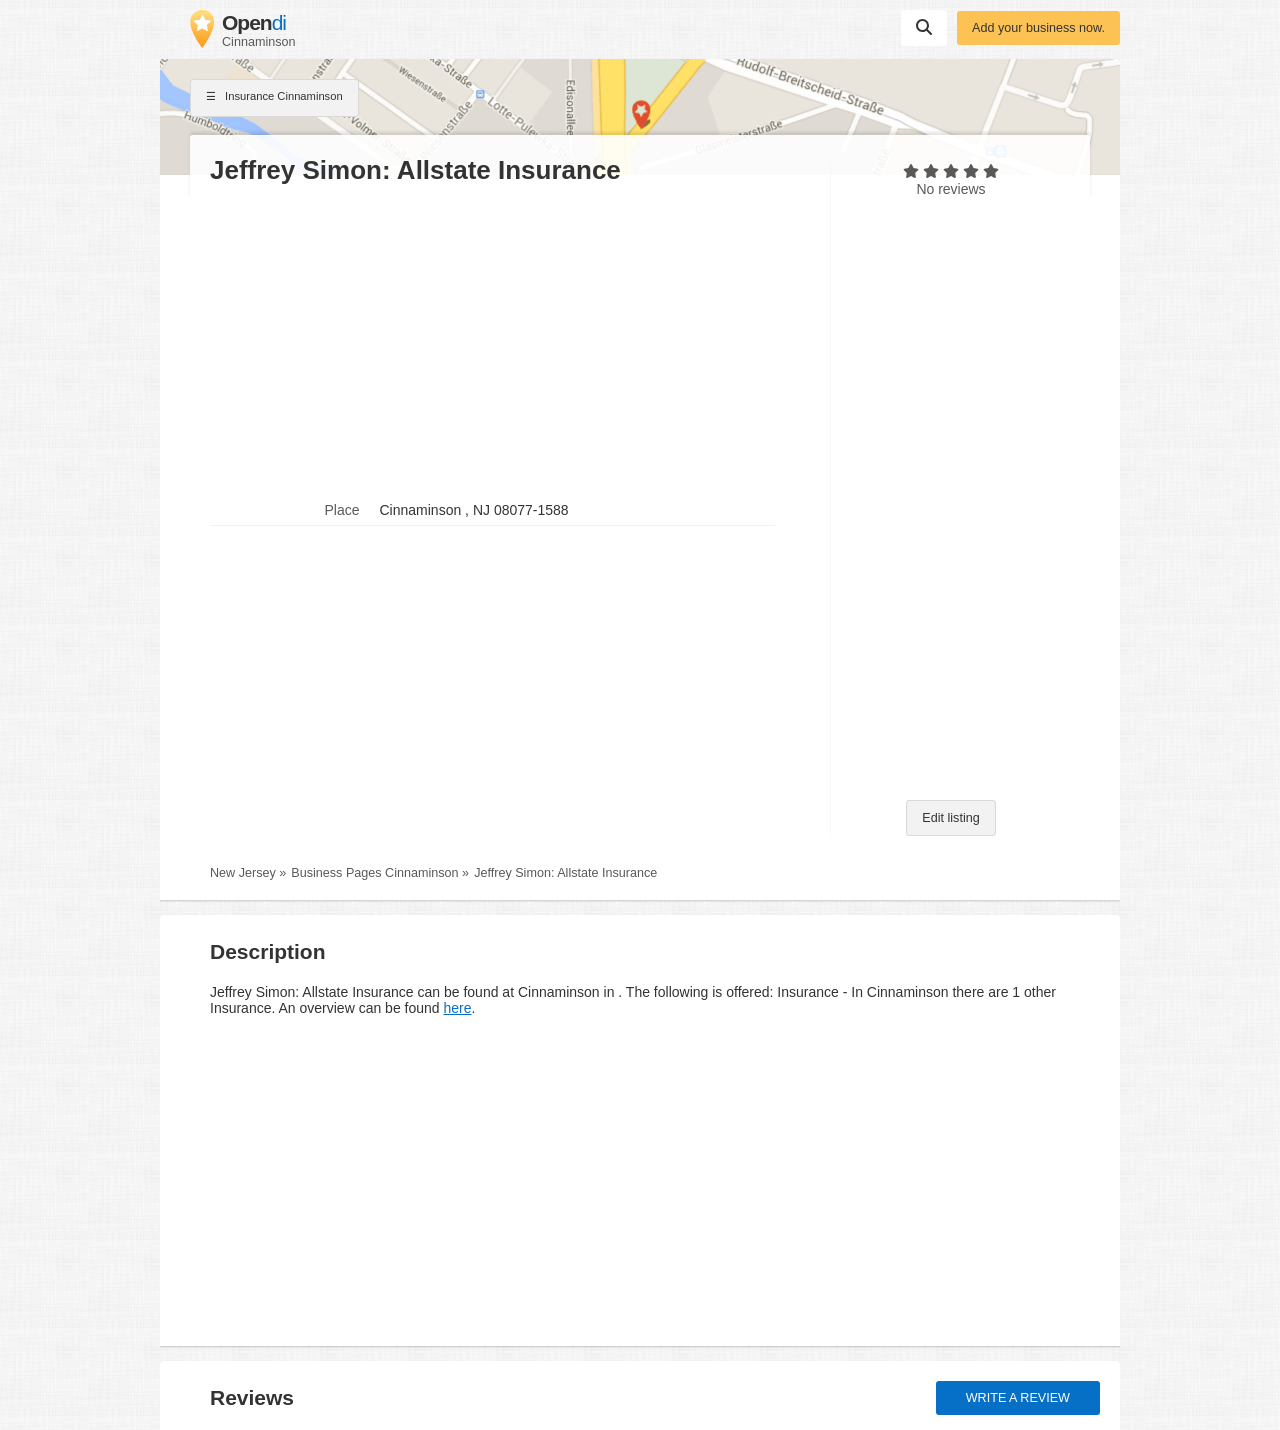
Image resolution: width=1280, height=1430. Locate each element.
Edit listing (950, 818)
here (457, 1008)
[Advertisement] (510, 341)
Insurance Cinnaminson (274, 98)
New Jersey (243, 873)
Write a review (1018, 1398)
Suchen (924, 27)
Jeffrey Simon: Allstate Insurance (565, 873)
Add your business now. (1038, 28)
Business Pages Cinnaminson (374, 873)
